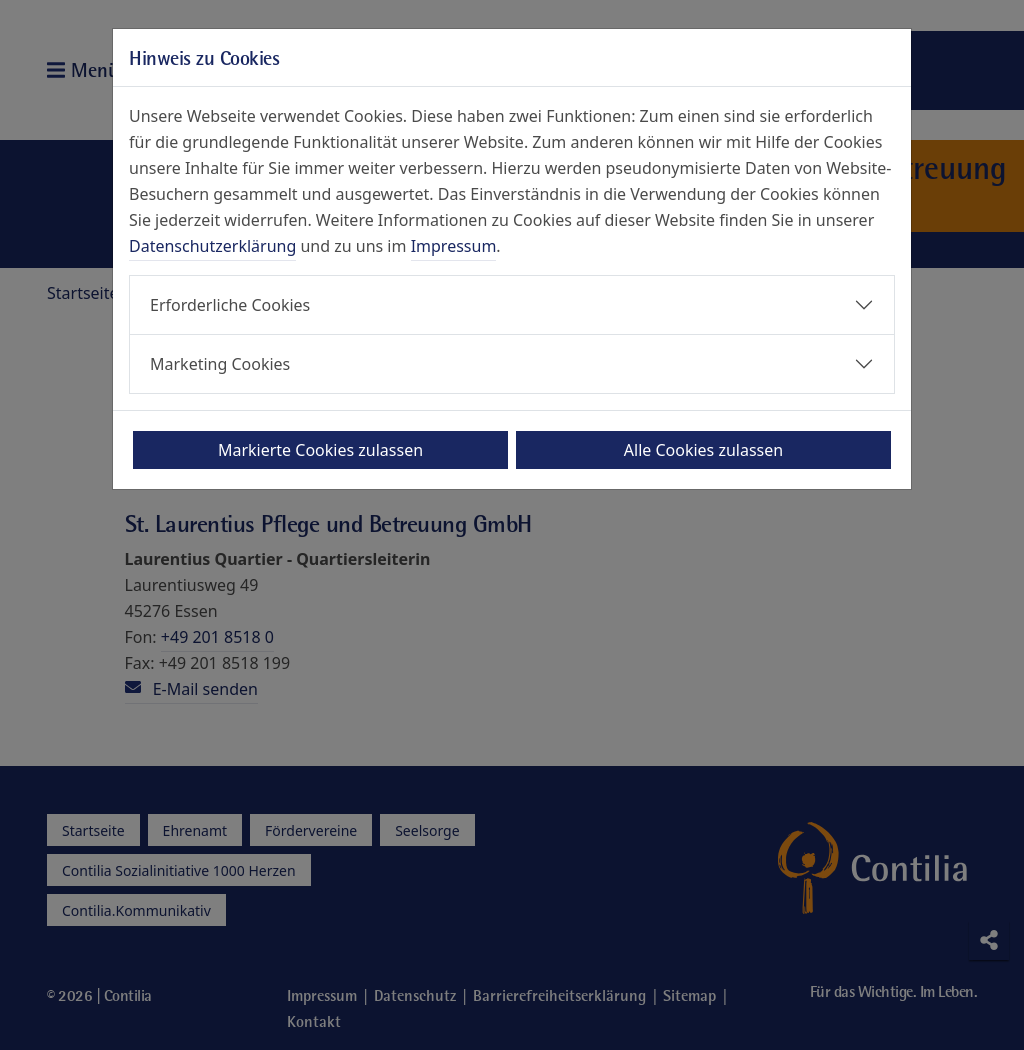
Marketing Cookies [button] (220, 364)
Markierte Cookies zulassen (320, 450)
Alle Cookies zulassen (703, 450)
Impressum (454, 246)
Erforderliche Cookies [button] (230, 305)
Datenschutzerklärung (212, 246)
